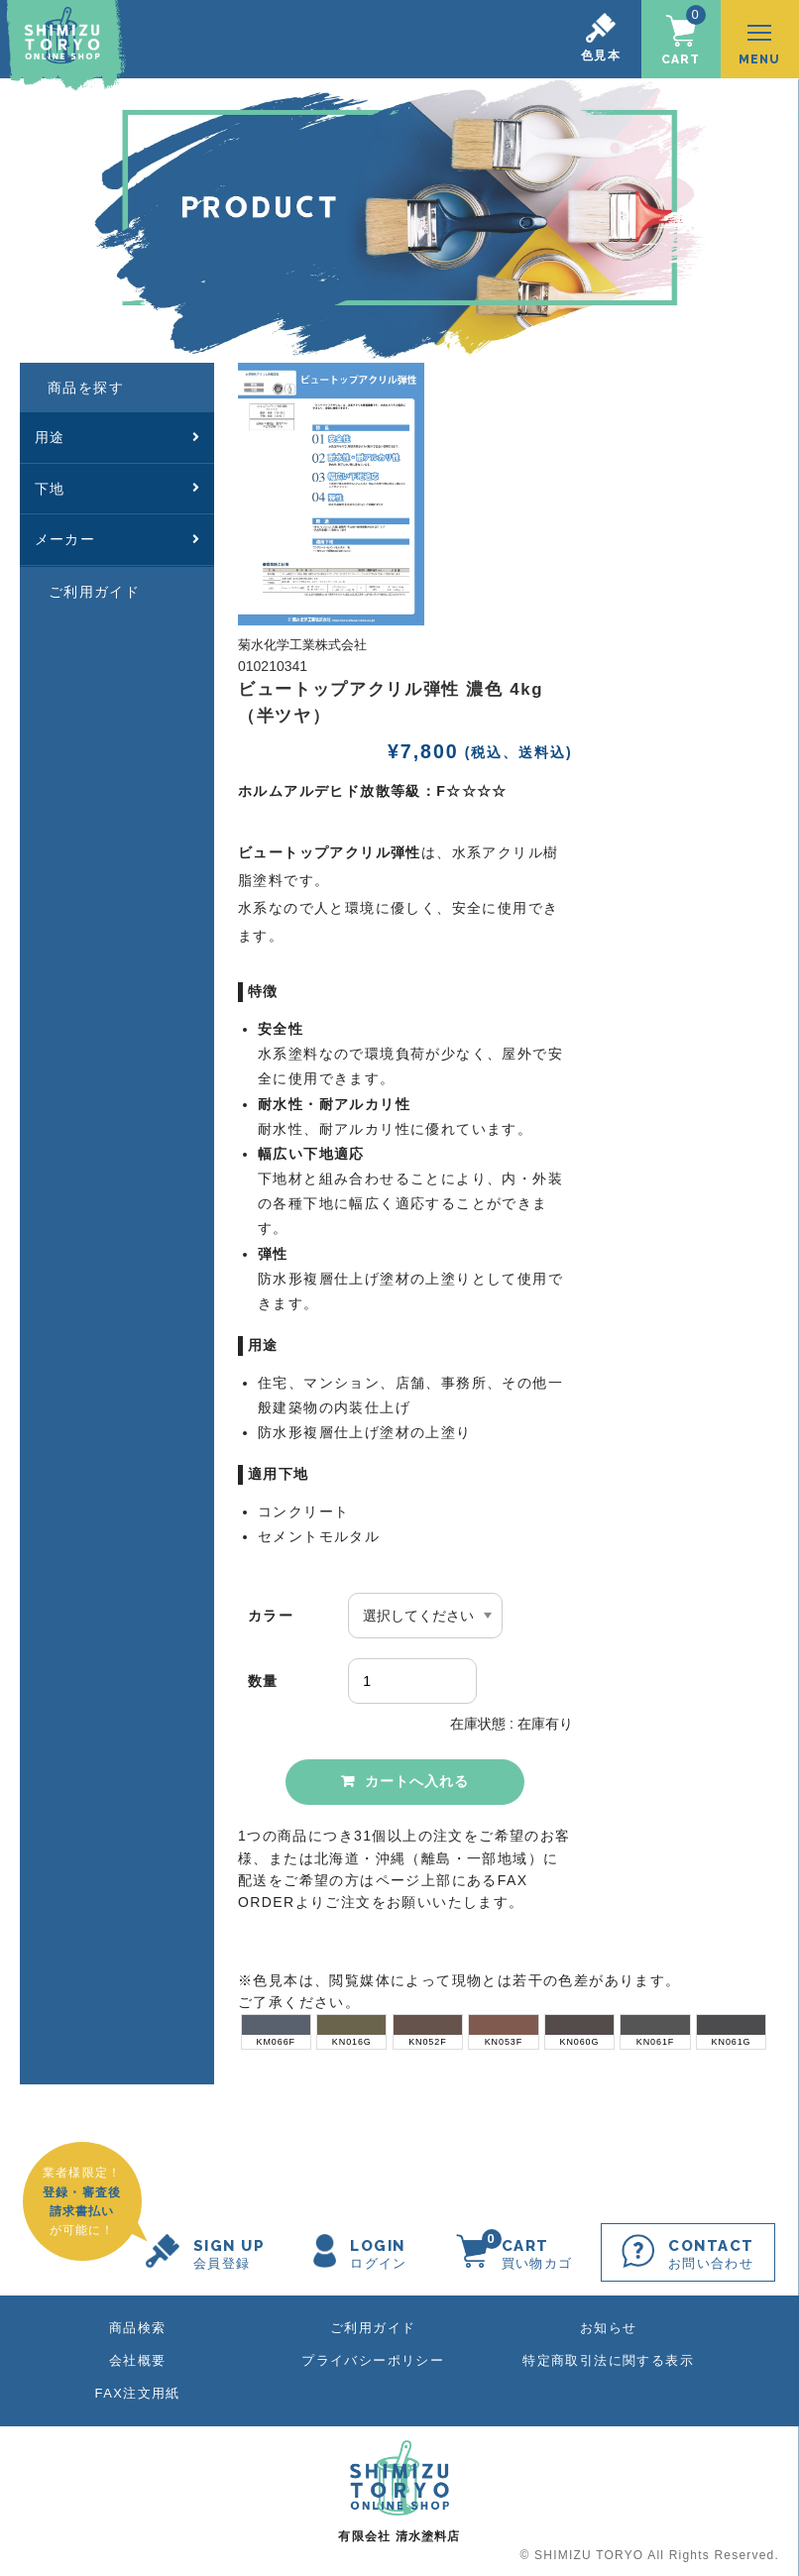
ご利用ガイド (94, 588)
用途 (117, 434)
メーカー (117, 536)
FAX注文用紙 (137, 2391)
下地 (117, 485)
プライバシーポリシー (372, 2358)
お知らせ (608, 2325)
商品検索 (138, 2325)
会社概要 (138, 2358)
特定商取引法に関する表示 (608, 2358)
